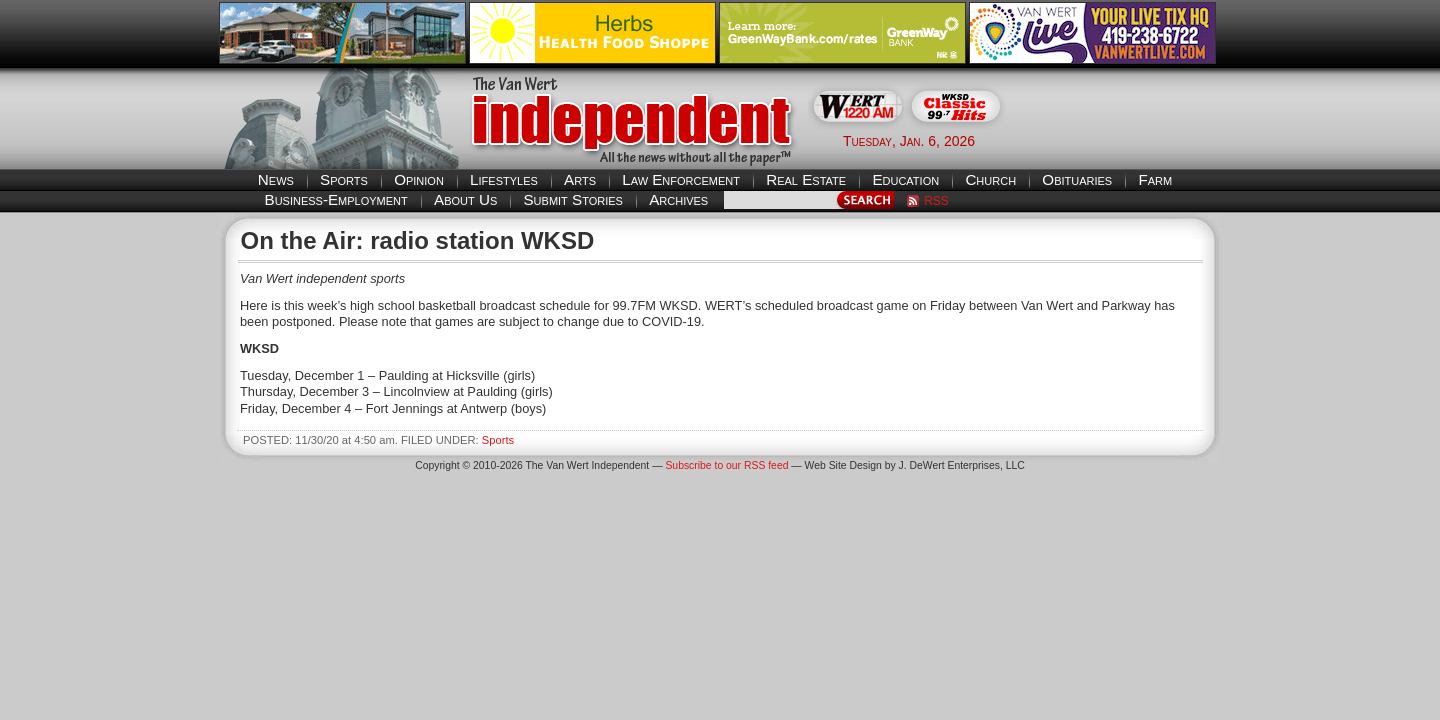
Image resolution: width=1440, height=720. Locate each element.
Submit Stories (572, 199)
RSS (936, 201)
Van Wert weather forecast (1121, 140)
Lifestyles (504, 179)
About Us (465, 199)
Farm (1155, 179)
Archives (678, 199)
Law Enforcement (681, 179)
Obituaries (1077, 179)
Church (990, 179)
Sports (344, 179)
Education (905, 179)
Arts (580, 179)
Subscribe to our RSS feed (726, 465)
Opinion (419, 179)
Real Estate (806, 179)
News (276, 179)
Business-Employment (336, 199)
